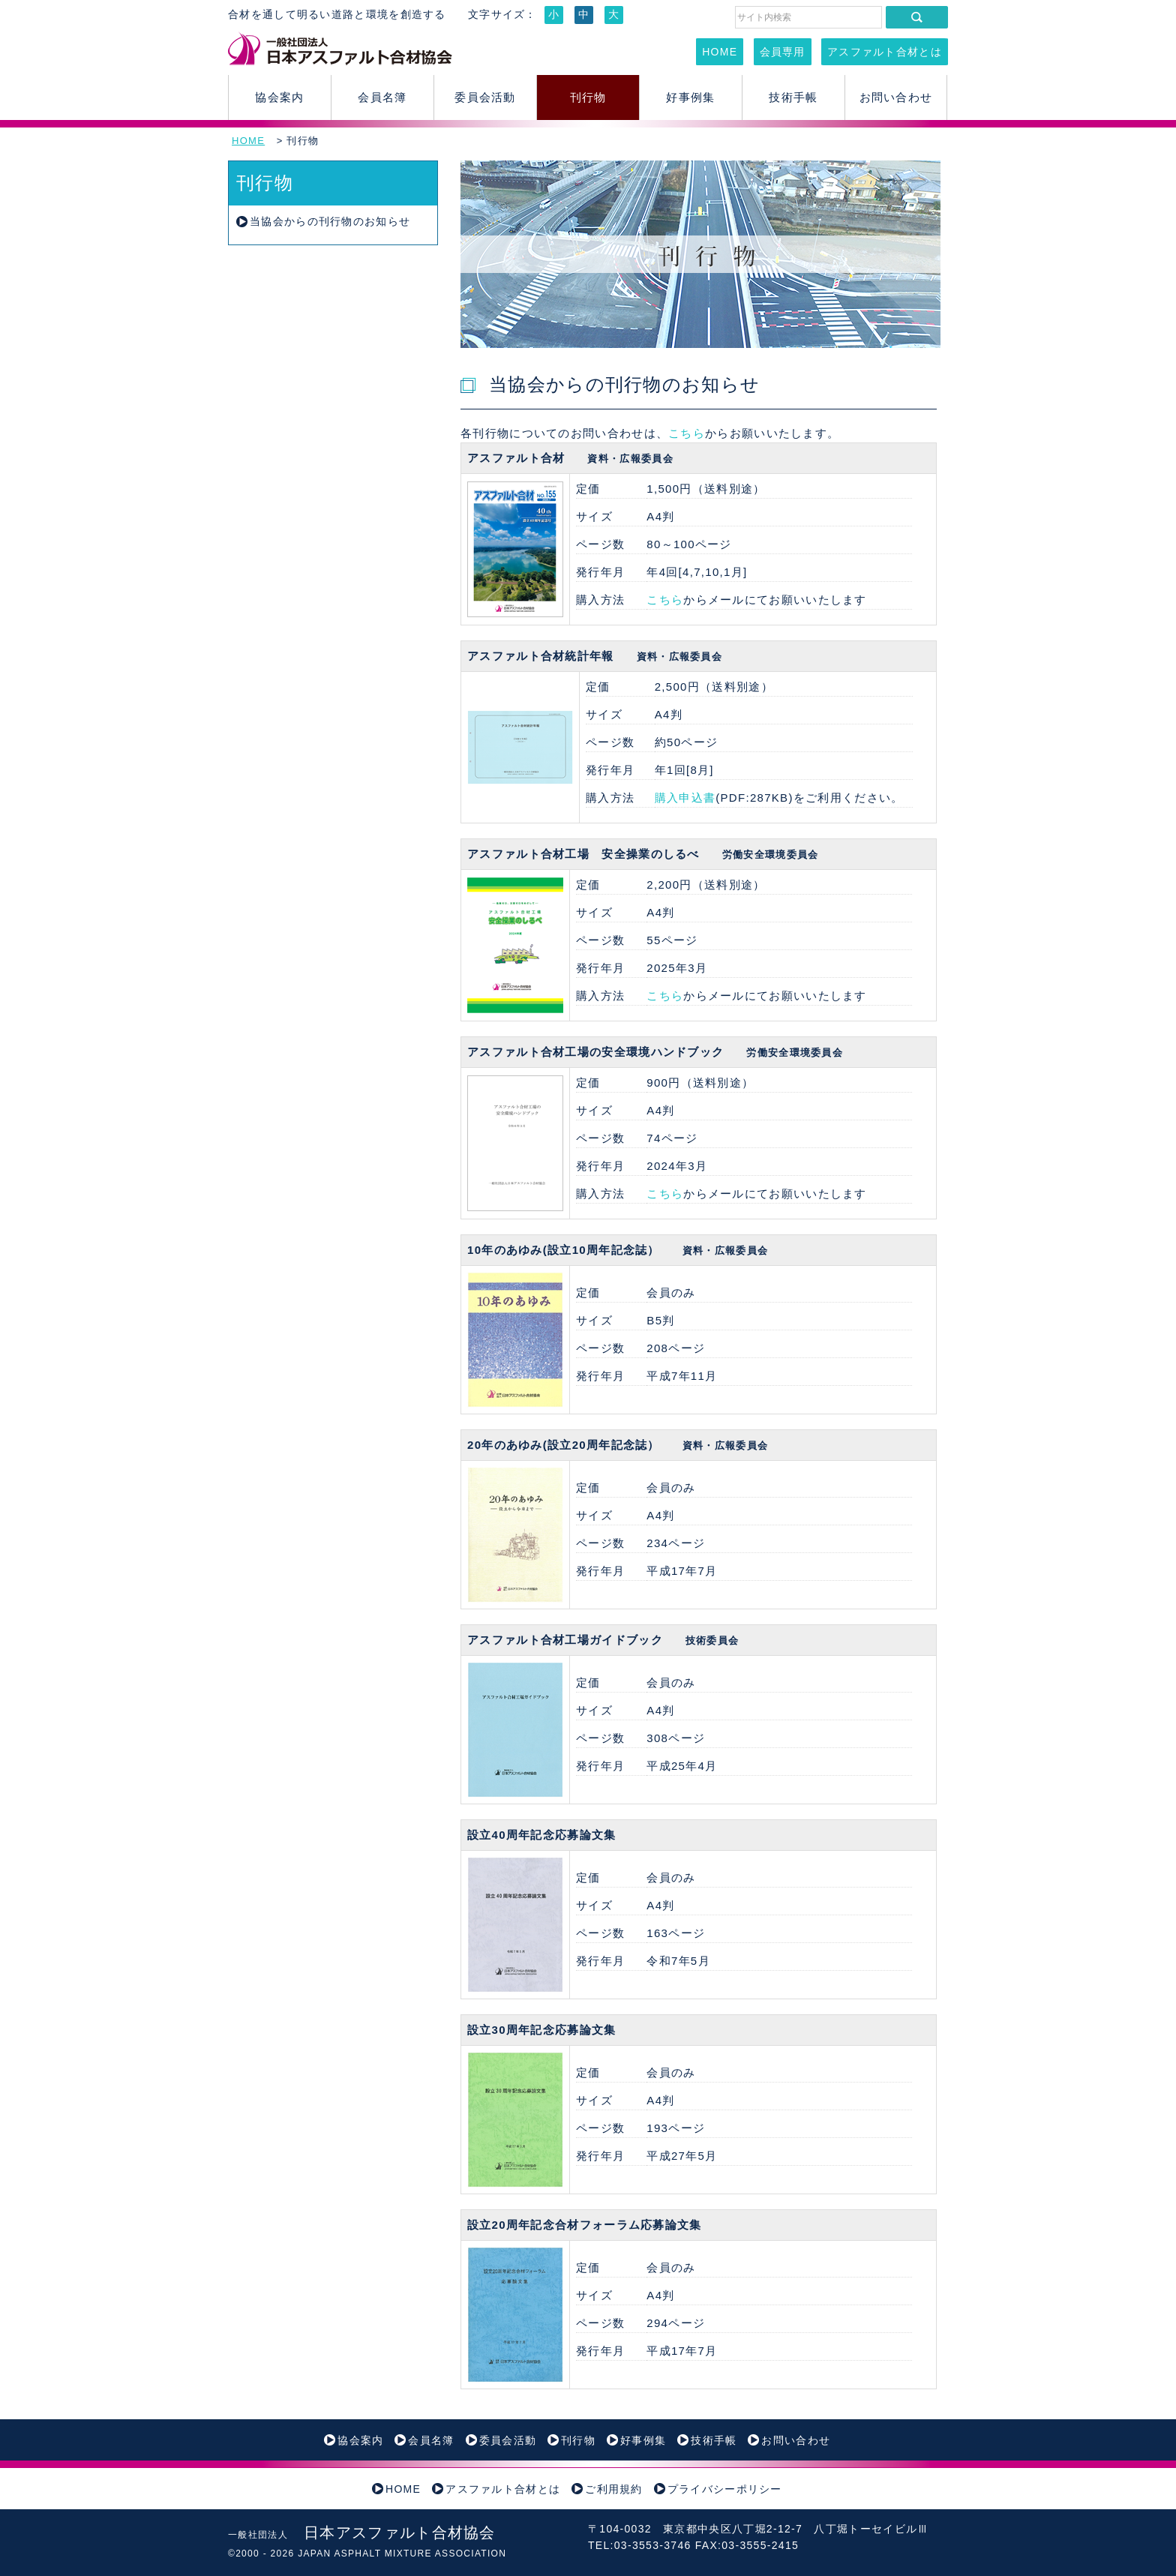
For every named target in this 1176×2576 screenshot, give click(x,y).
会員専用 (783, 52)
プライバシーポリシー (725, 2489)
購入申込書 (685, 797)
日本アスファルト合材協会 (362, 2532)
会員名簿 (382, 97)
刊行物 (588, 97)
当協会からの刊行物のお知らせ (330, 221)
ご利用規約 (614, 2489)
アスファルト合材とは (884, 52)
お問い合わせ (896, 97)
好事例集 (690, 97)
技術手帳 (793, 97)
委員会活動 (485, 97)
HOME (719, 52)
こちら (686, 433)
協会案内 (279, 97)
